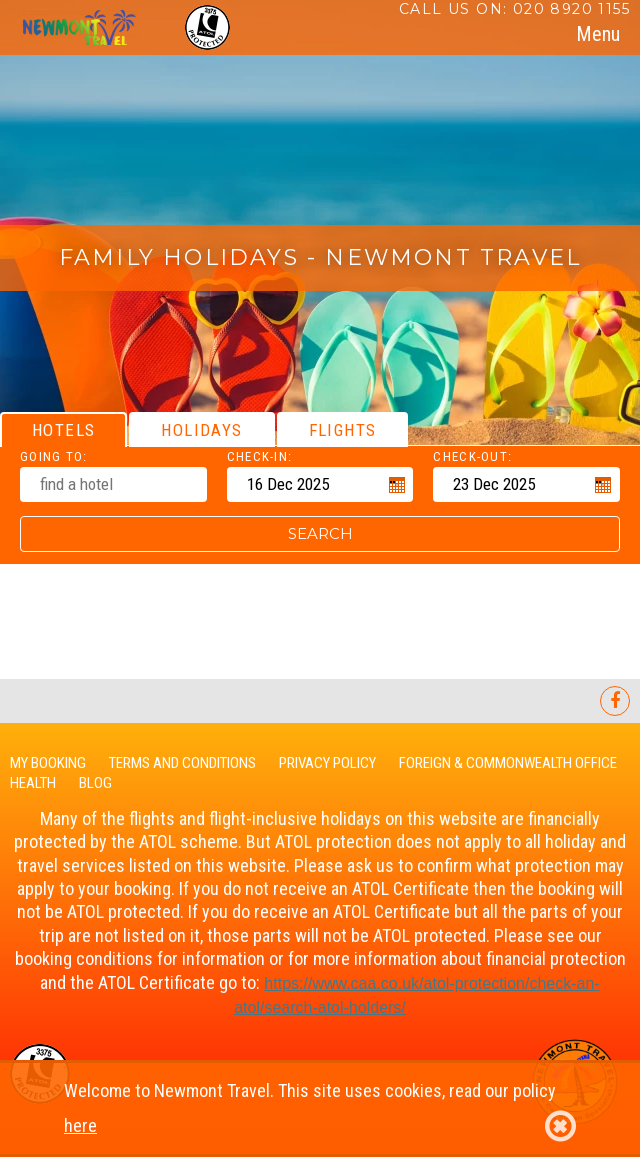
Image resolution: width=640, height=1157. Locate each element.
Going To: (54, 456)
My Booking (48, 763)
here (80, 1125)
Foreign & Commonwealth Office (508, 763)
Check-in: (260, 456)
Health (33, 783)
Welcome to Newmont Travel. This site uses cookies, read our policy (320, 1112)
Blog (95, 783)
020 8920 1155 (571, 9)
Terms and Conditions (182, 763)
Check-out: (472, 456)
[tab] (598, 34)
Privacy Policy (327, 763)
